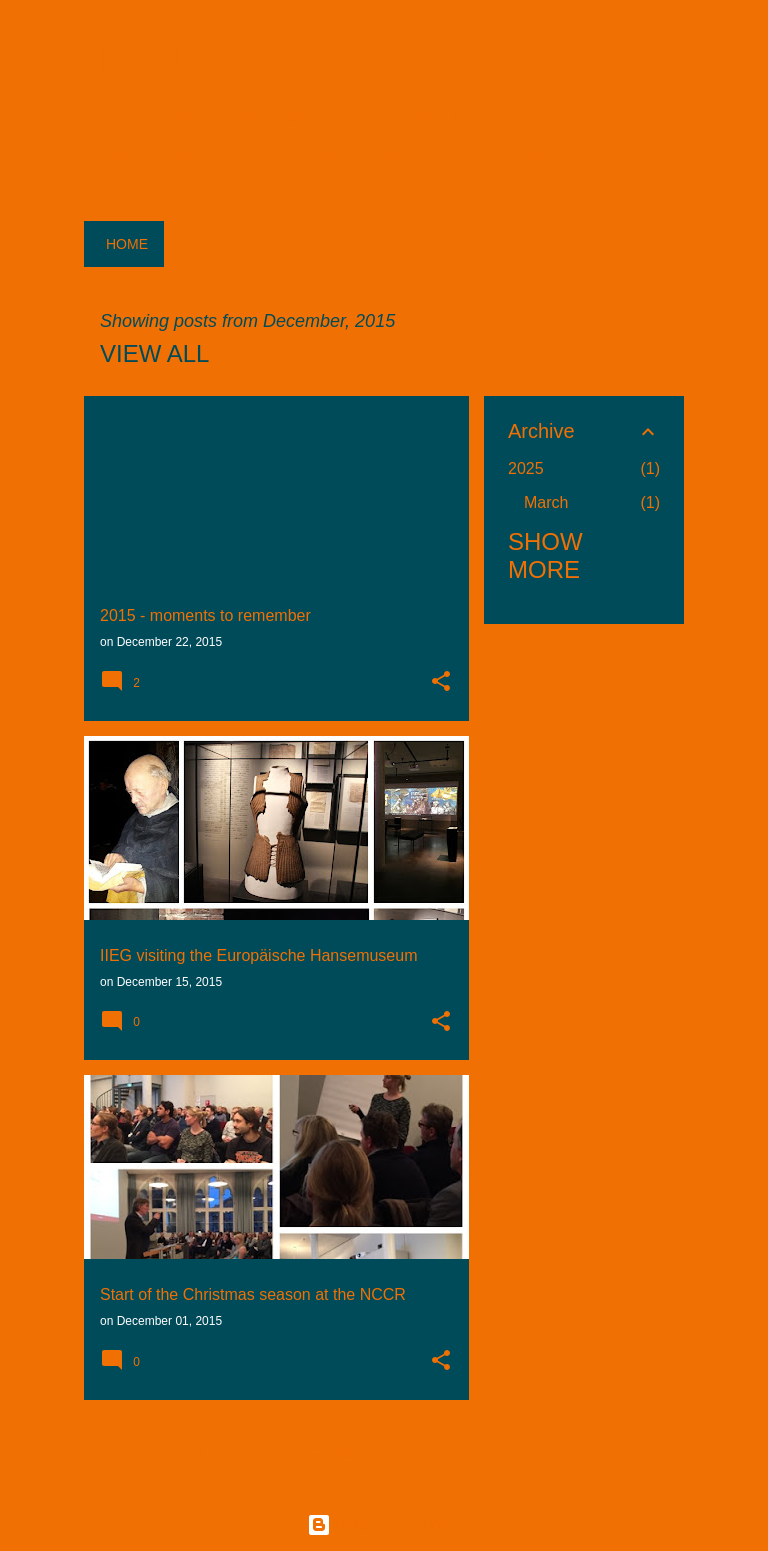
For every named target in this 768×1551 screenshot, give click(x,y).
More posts (276, 1456)
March (546, 502)
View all (154, 353)
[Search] (672, 64)
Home (127, 244)
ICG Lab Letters (227, 60)
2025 (526, 468)
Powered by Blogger (384, 1525)
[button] (441, 683)
